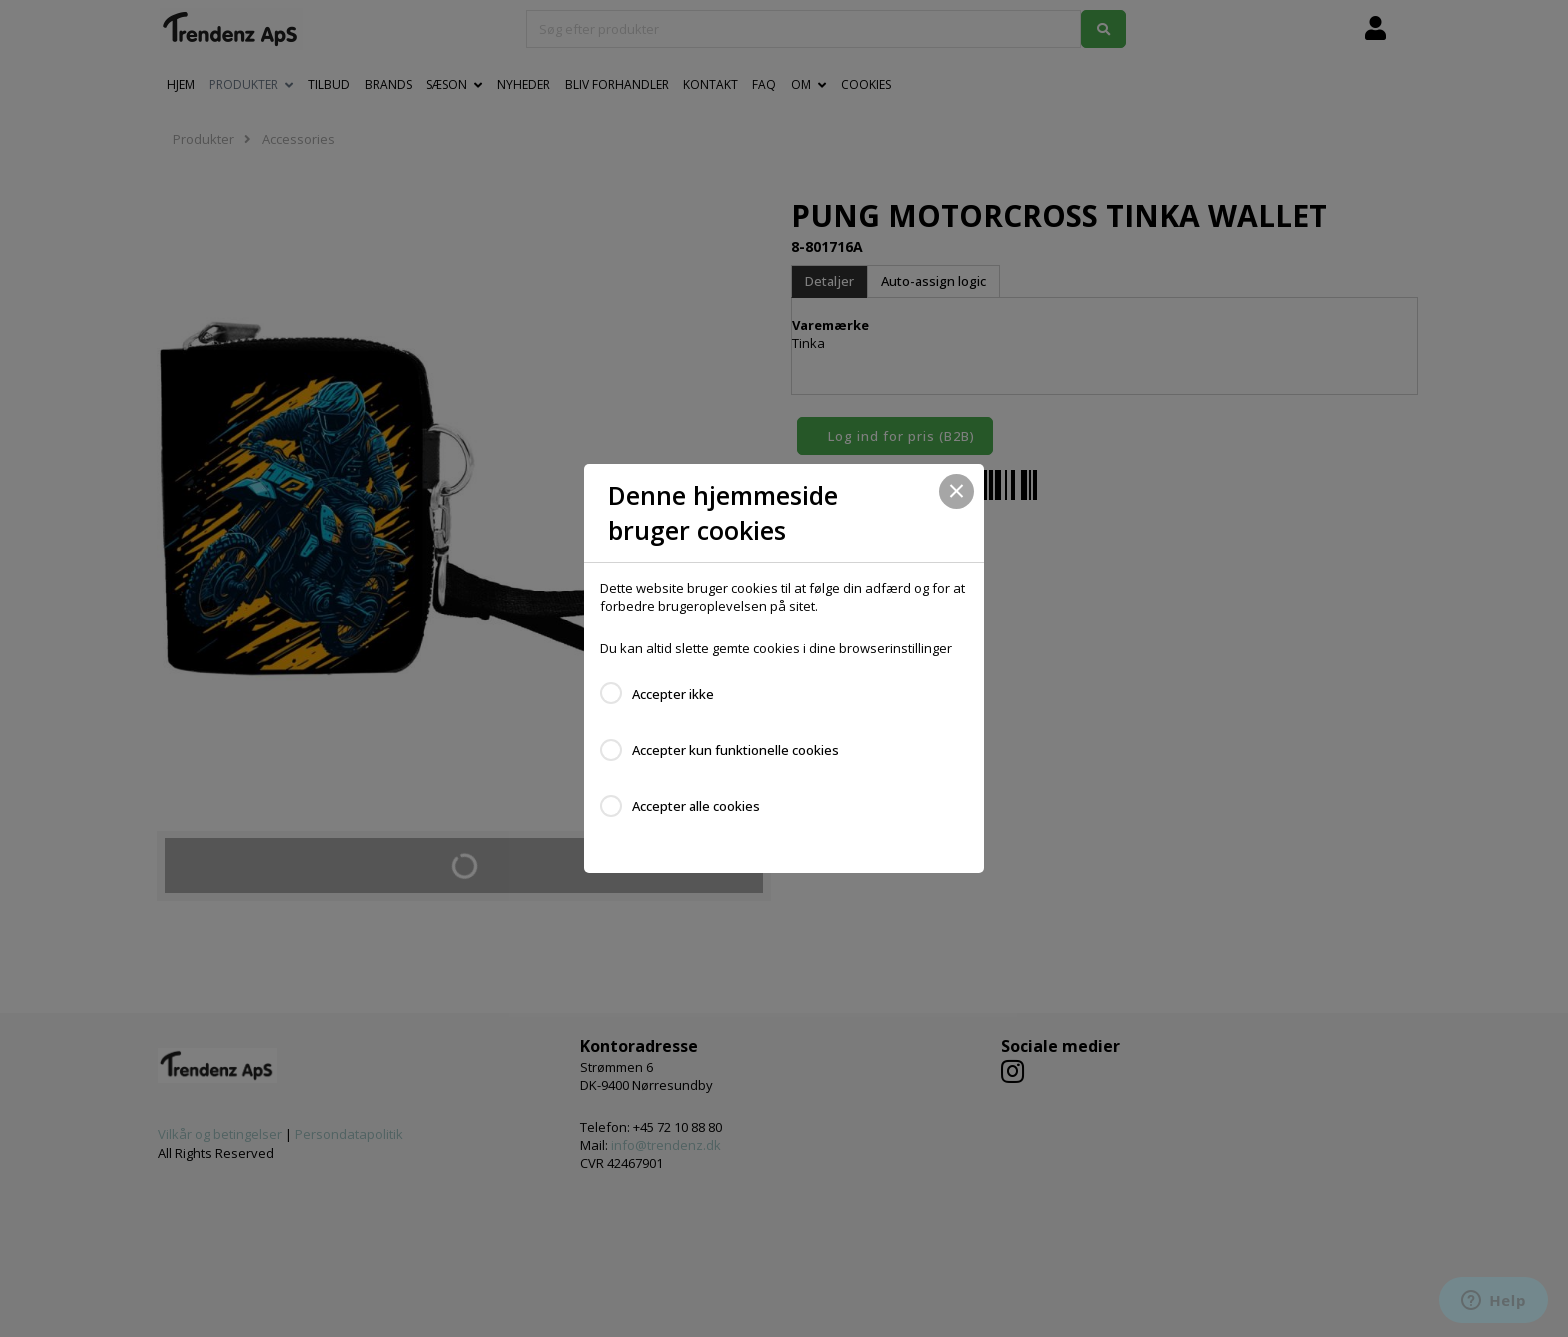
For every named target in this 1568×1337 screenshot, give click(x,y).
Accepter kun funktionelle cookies (735, 750)
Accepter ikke (673, 694)
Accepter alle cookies (696, 806)
